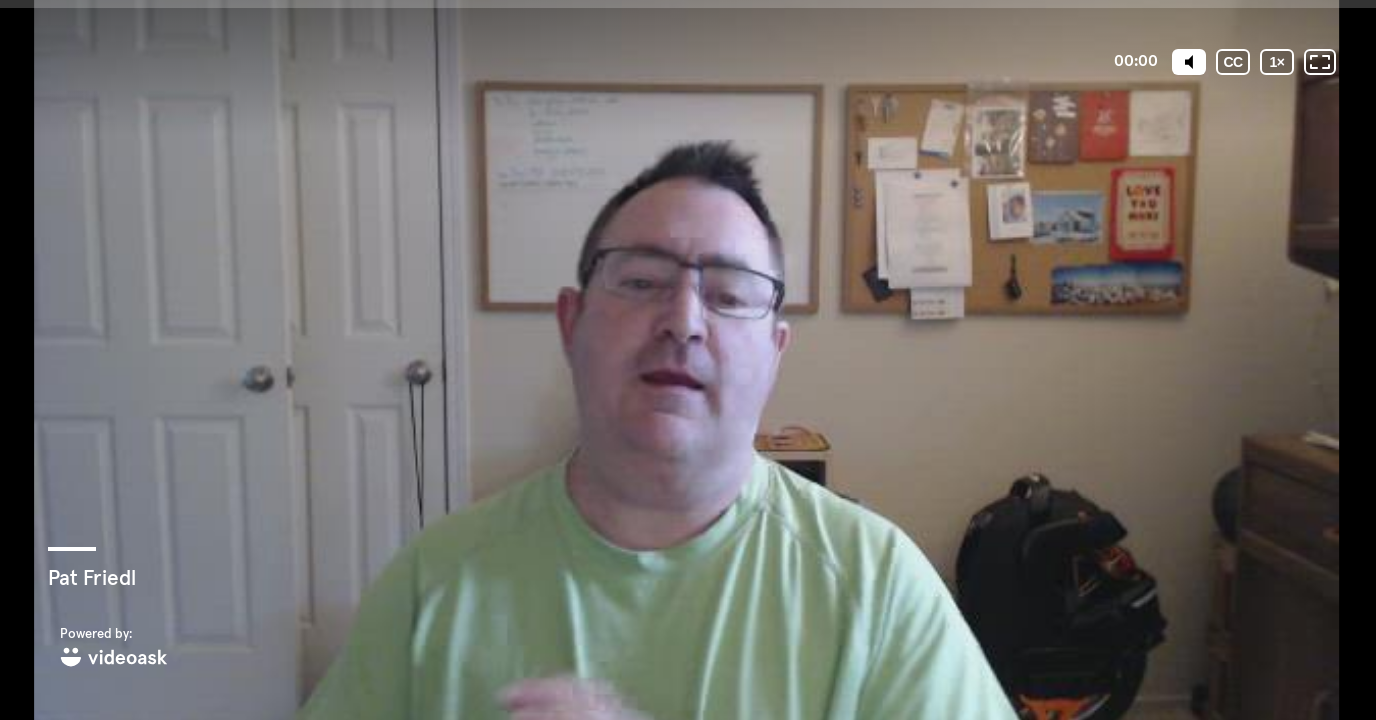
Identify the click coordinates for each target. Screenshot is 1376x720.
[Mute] (1189, 62)
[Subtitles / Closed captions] (1233, 62)
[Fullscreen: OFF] (1320, 62)
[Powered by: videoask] (114, 648)
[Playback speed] (1277, 62)
